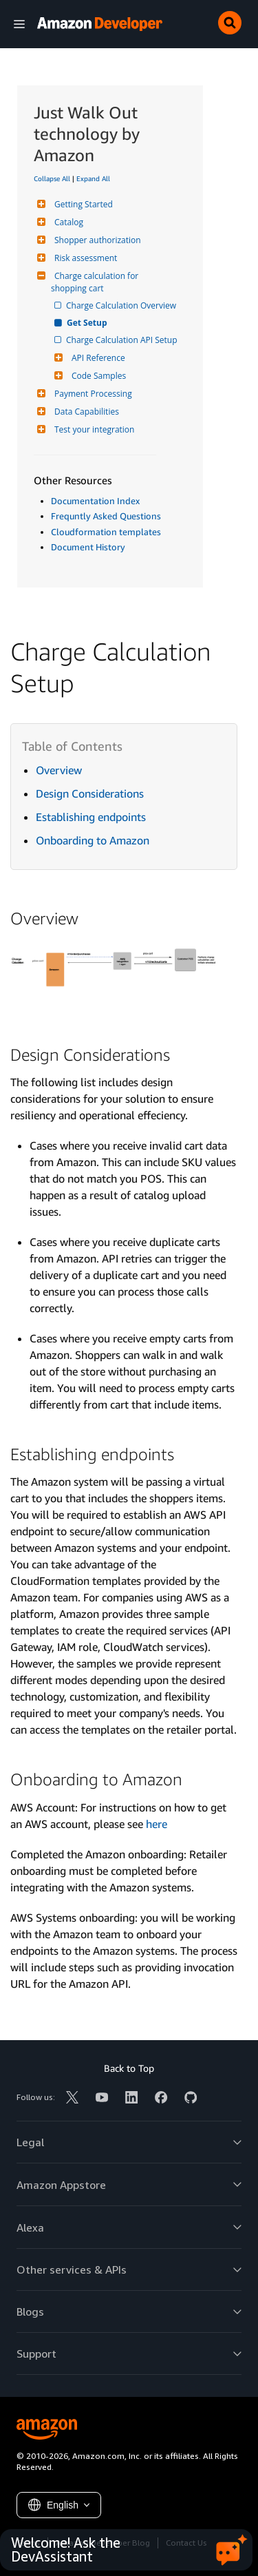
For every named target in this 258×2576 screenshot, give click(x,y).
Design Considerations (90, 793)
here (156, 1824)
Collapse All (52, 178)
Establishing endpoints (91, 817)
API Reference (96, 358)
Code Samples (97, 376)
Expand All (93, 178)
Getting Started (82, 204)
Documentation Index (95, 500)
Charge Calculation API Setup (123, 340)
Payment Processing (91, 393)
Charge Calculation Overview (122, 305)
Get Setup (87, 323)
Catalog (67, 222)
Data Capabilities (85, 411)
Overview (59, 770)
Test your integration (92, 429)
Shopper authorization (96, 240)
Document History (88, 546)
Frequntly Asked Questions (106, 515)
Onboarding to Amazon (92, 840)
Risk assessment (84, 258)
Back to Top (129, 2068)
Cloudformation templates (106, 531)
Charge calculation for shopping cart (95, 282)
